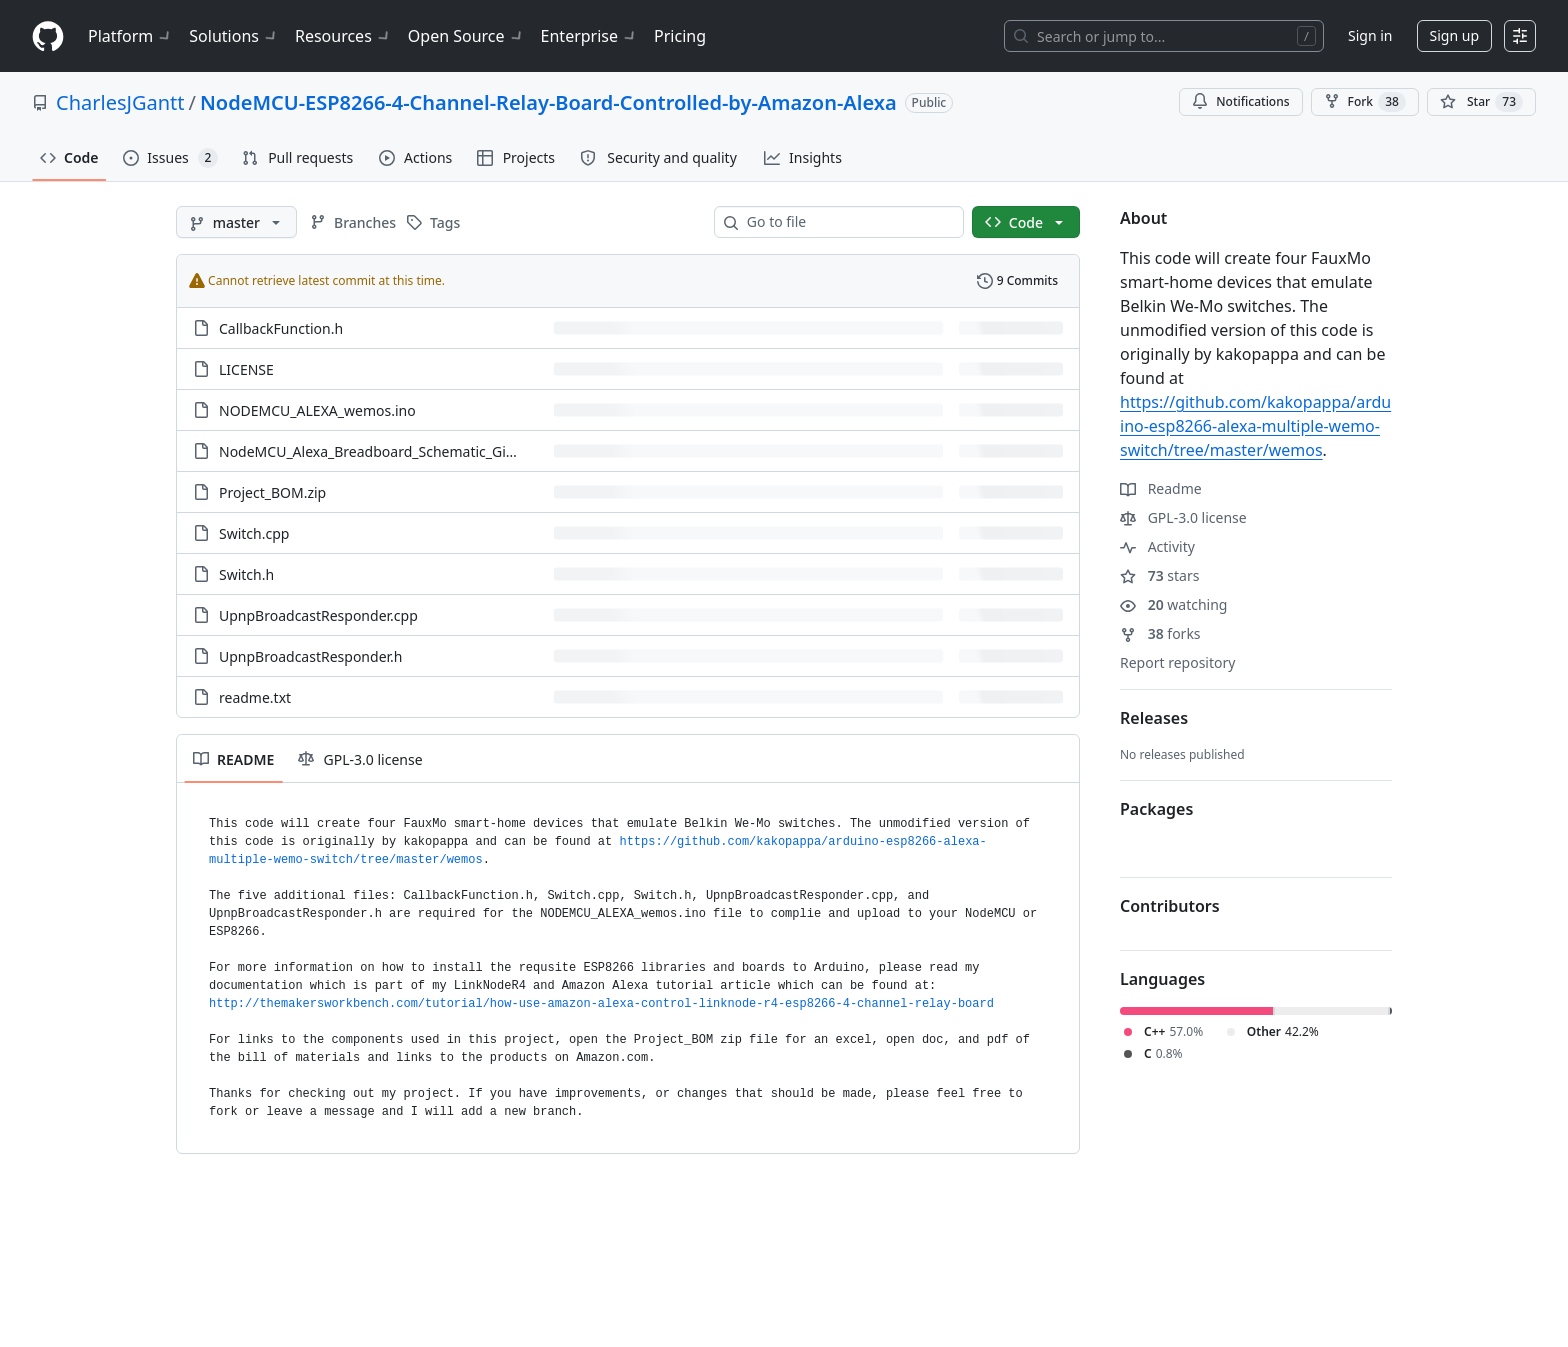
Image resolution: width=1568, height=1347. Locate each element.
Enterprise (589, 36)
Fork (1365, 102)
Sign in (1370, 35)
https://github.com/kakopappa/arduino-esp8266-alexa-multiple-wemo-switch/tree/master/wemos (1255, 426)
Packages (1156, 809)
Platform (130, 36)
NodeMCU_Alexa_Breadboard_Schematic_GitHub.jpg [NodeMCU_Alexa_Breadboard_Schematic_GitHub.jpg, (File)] (391, 451)
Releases (1154, 718)
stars (1159, 575)
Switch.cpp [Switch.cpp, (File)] (254, 533)
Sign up (1454, 35)
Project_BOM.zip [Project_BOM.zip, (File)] (272, 492)
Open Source (466, 36)
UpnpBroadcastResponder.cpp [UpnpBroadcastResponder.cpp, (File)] (318, 615)
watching (1173, 604)
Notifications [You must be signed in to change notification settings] (1240, 101)
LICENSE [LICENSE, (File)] (246, 369)
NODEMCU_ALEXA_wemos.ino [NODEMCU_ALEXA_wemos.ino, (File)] (317, 410)
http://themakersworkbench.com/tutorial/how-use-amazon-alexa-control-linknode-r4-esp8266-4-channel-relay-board (601, 1004)
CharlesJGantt (120, 102)
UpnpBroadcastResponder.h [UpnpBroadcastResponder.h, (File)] (310, 656)
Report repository (1177, 662)
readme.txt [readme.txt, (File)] (255, 697)
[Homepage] (48, 36)
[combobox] (847, 222)
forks (1160, 633)
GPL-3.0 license (1183, 517)
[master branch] (236, 222)
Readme (1161, 488)
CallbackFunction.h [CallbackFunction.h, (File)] (281, 328)
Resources (343, 36)
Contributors (1170, 906)
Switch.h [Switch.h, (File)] (246, 574)
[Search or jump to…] (1164, 36)
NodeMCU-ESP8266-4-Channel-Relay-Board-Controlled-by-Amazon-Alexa (548, 102)
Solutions (234, 36)
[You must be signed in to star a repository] (1481, 102)
